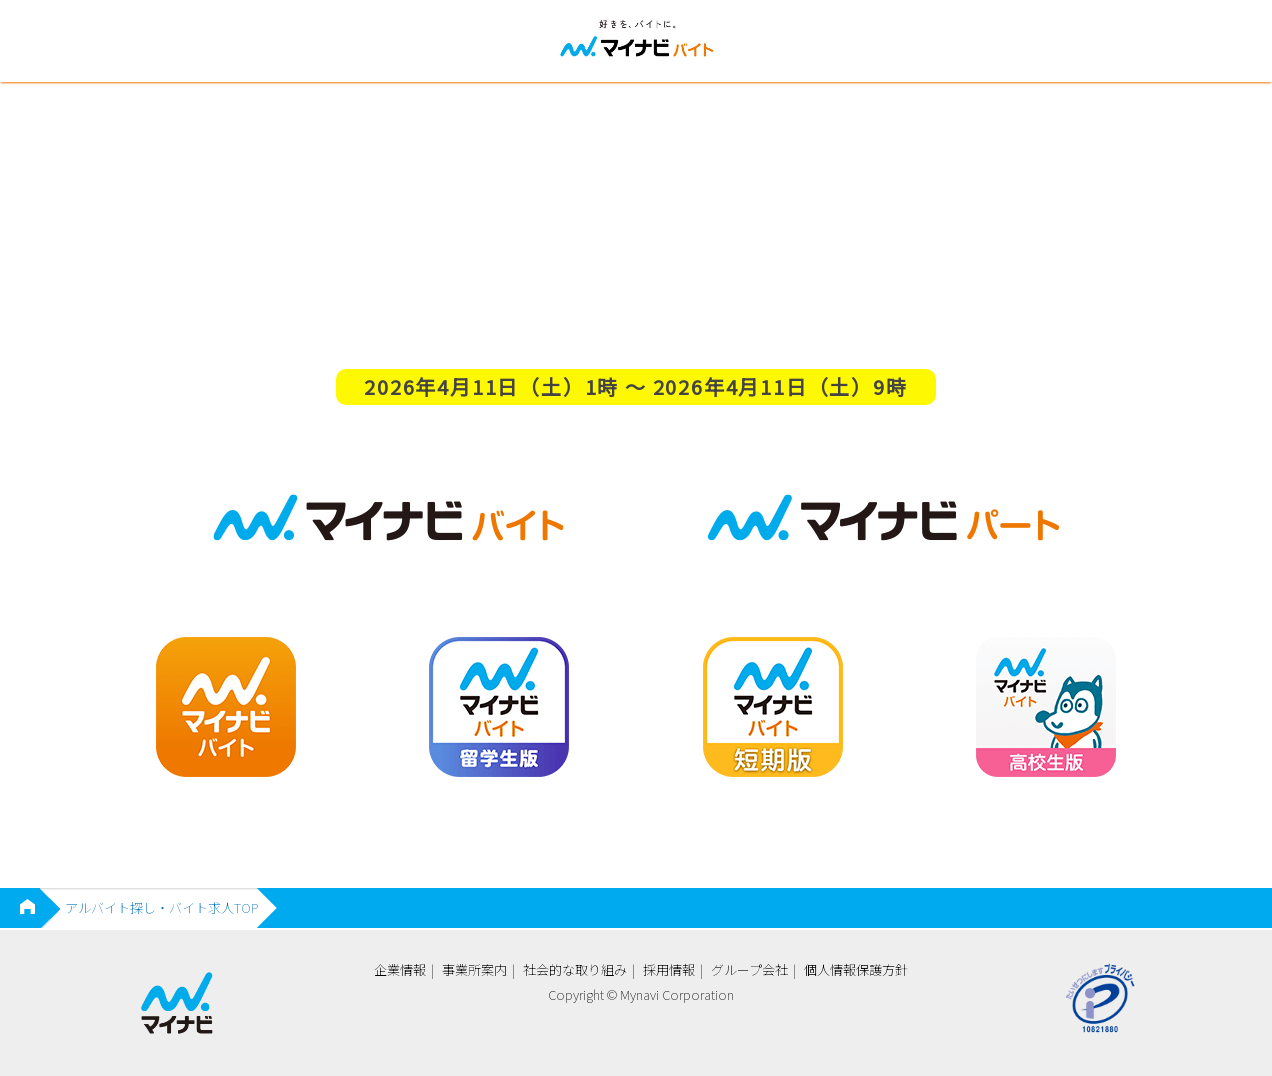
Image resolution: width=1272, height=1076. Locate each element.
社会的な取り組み (575, 969)
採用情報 (669, 969)
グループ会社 (749, 969)
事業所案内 (474, 969)
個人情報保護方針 (856, 969)
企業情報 (400, 969)
